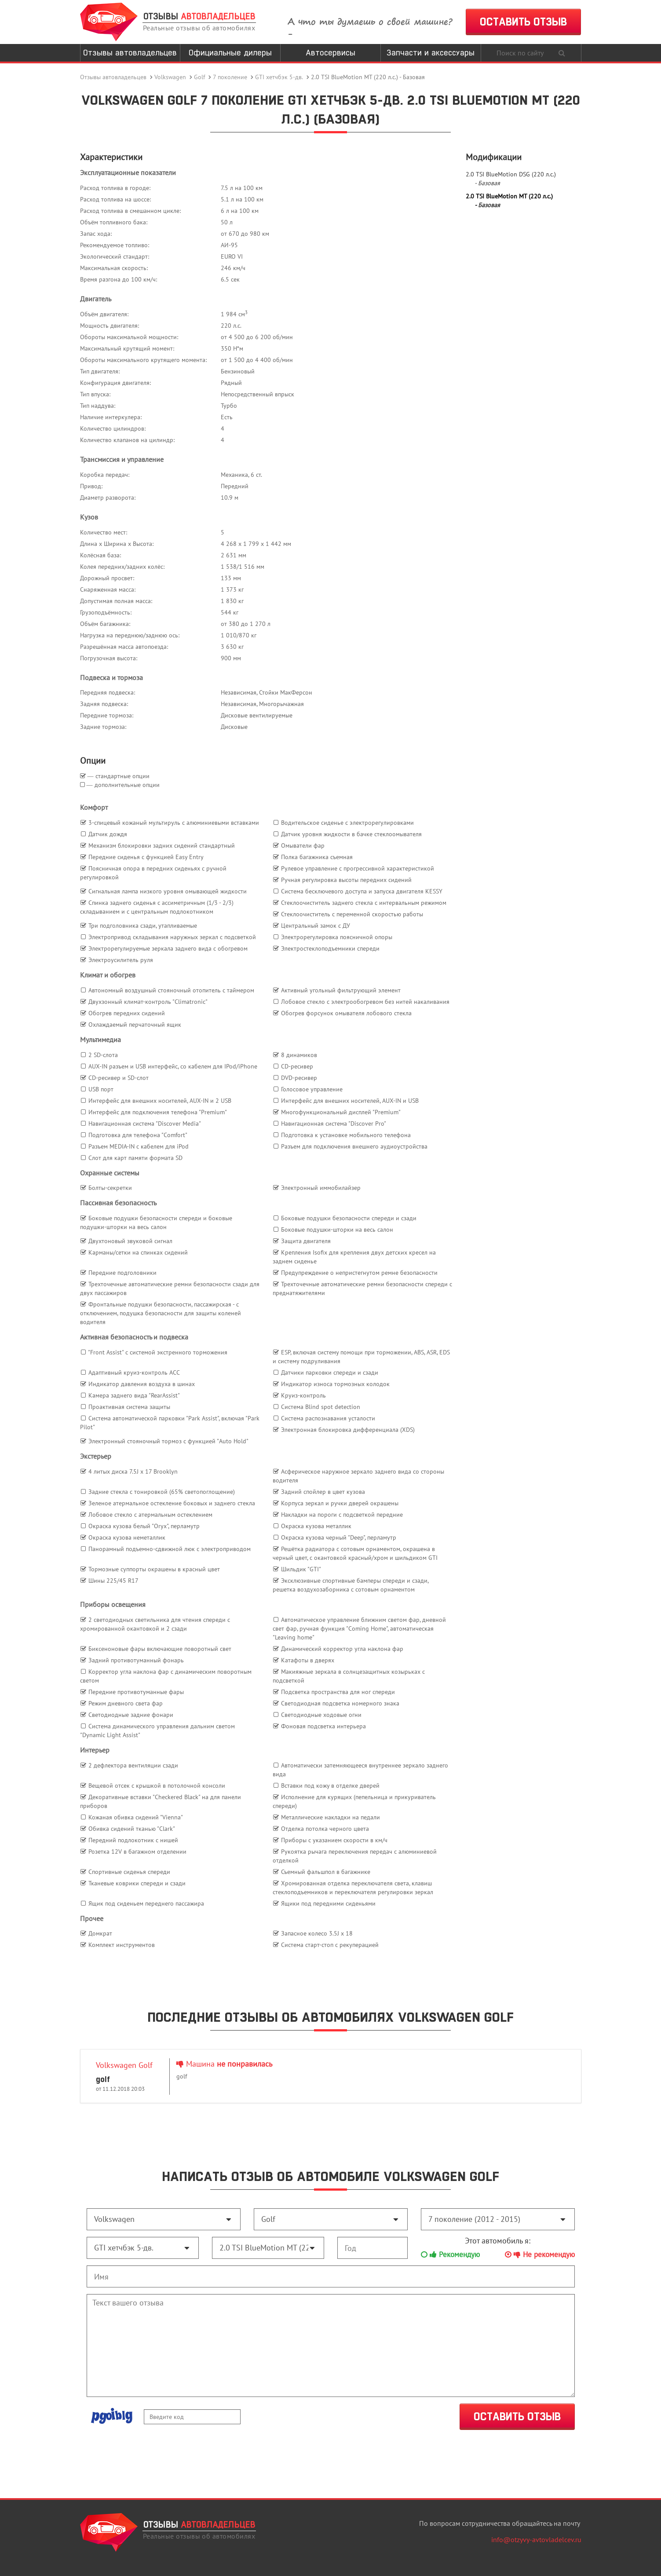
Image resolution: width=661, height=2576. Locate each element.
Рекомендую (450, 2254)
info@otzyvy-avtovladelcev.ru (536, 2539)
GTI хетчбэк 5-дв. (279, 77)
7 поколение (230, 77)
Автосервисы (330, 52)
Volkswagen (170, 77)
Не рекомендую (540, 2254)
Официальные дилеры (230, 52)
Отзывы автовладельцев (130, 52)
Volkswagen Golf (124, 2065)
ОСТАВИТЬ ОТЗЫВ (523, 21)
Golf (199, 77)
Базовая (489, 183)
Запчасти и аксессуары (431, 52)
